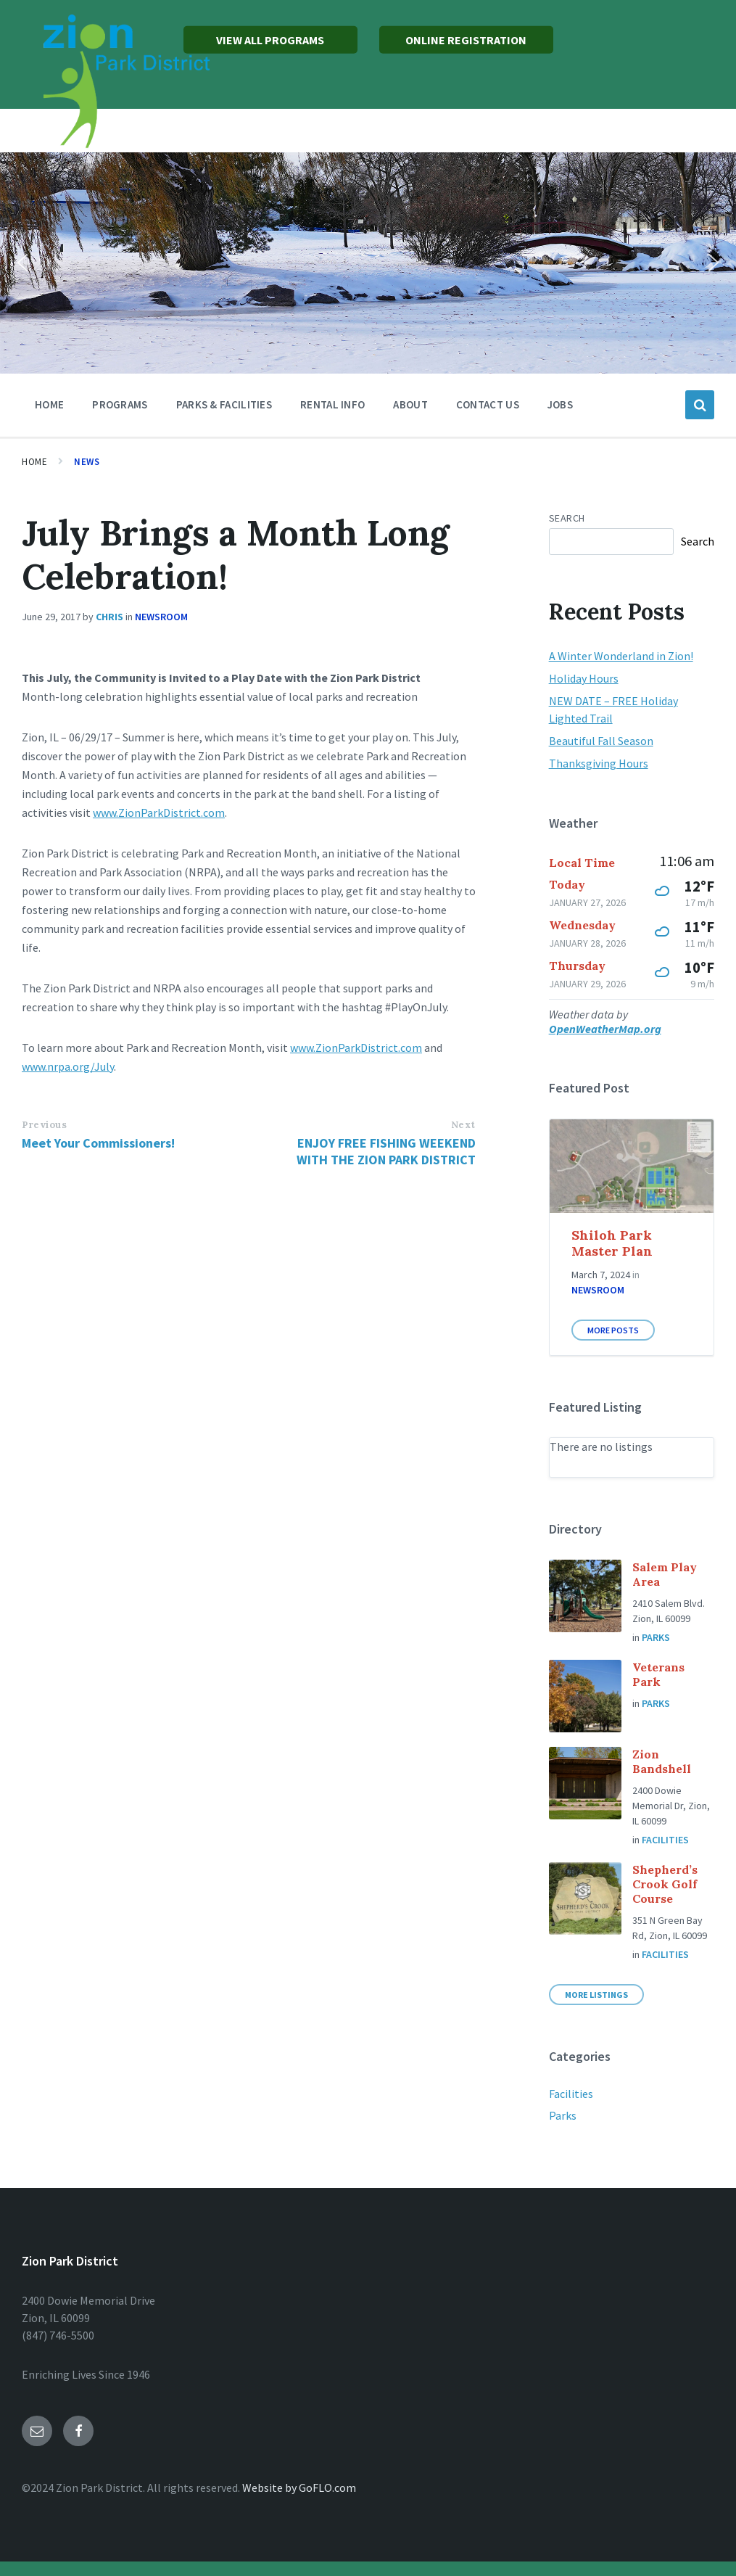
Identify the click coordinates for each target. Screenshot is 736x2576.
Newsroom (161, 616)
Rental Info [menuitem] (332, 404)
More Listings (596, 1994)
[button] (22, 262)
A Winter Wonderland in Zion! (621, 656)
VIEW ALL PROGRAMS (270, 40)
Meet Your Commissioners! (98, 1143)
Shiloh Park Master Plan (612, 1243)
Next (463, 1125)
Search (567, 517)
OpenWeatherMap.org (605, 1028)
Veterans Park (658, 1674)
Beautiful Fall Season (601, 740)
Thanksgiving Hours (598, 763)
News (86, 462)
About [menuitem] (410, 404)
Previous (44, 1125)
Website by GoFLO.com (299, 2487)
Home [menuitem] (49, 404)
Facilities (665, 1839)
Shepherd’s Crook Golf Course (665, 1884)
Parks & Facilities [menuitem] (224, 404)
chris (109, 616)
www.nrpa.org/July (68, 1066)
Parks (656, 1637)
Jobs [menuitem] (560, 404)
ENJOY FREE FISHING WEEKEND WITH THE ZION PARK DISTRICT (386, 1151)
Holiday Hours (584, 678)
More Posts (613, 1330)
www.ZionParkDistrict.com (159, 812)
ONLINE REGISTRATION (465, 40)
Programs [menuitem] (119, 404)
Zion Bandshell (661, 1761)
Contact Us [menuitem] (487, 404)
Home (34, 462)
